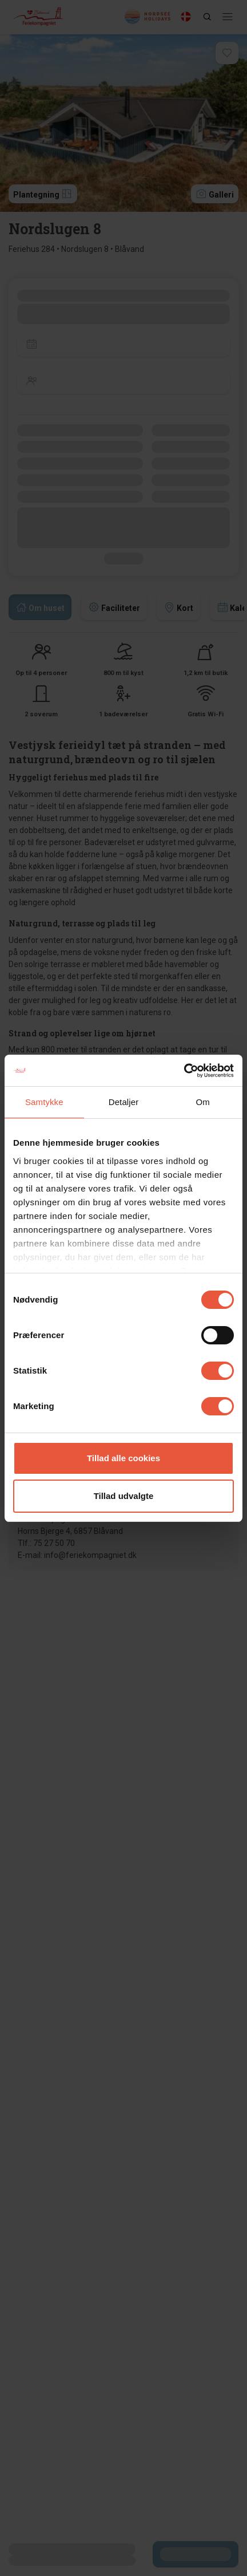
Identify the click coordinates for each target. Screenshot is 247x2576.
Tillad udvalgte (124, 1496)
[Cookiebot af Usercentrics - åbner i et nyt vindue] (184, 1070)
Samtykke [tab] (44, 1102)
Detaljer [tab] (124, 1102)
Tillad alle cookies (123, 1458)
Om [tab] (202, 1102)
